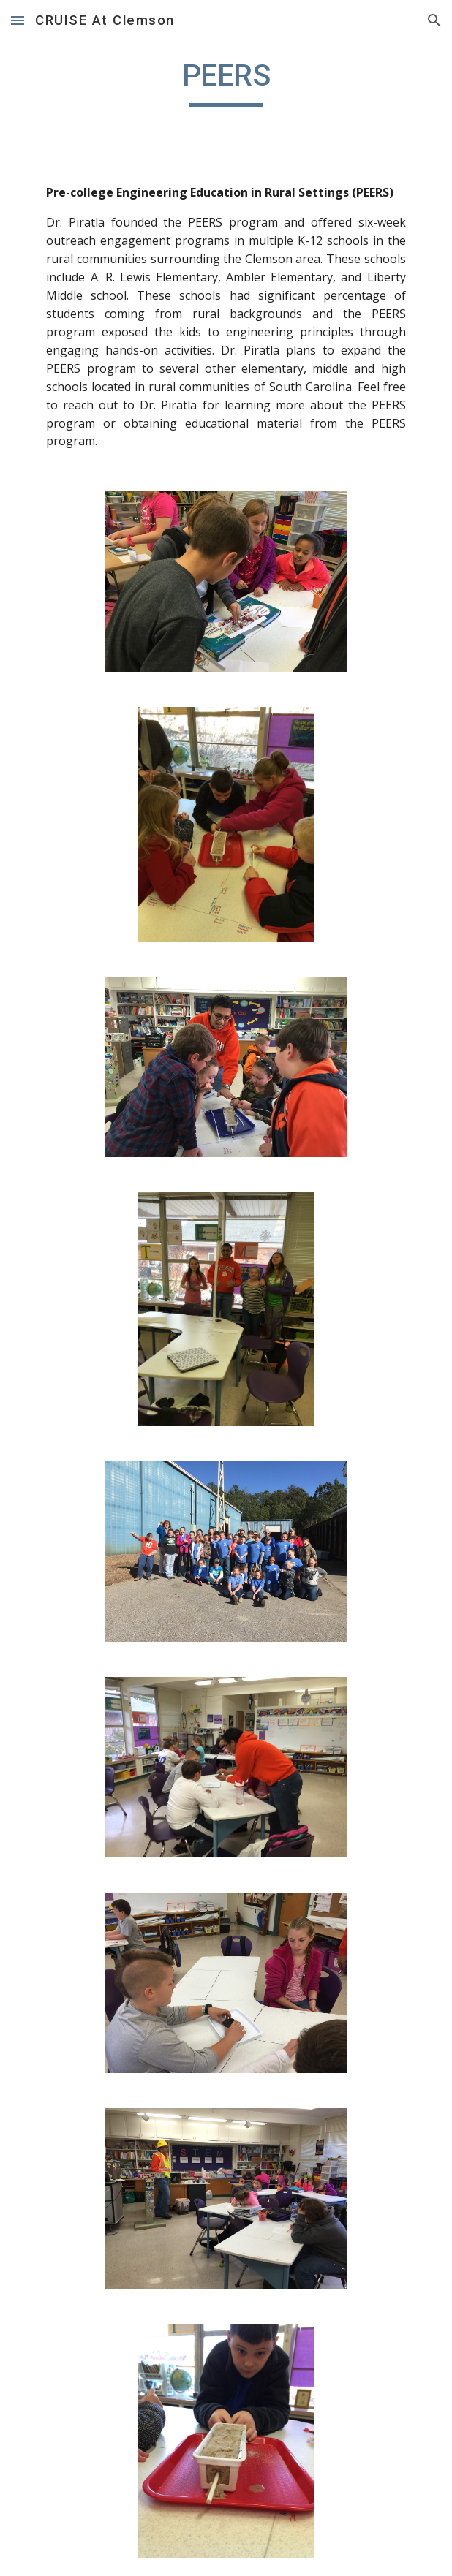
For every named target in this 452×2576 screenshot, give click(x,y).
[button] (17, 20)
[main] (225, 81)
